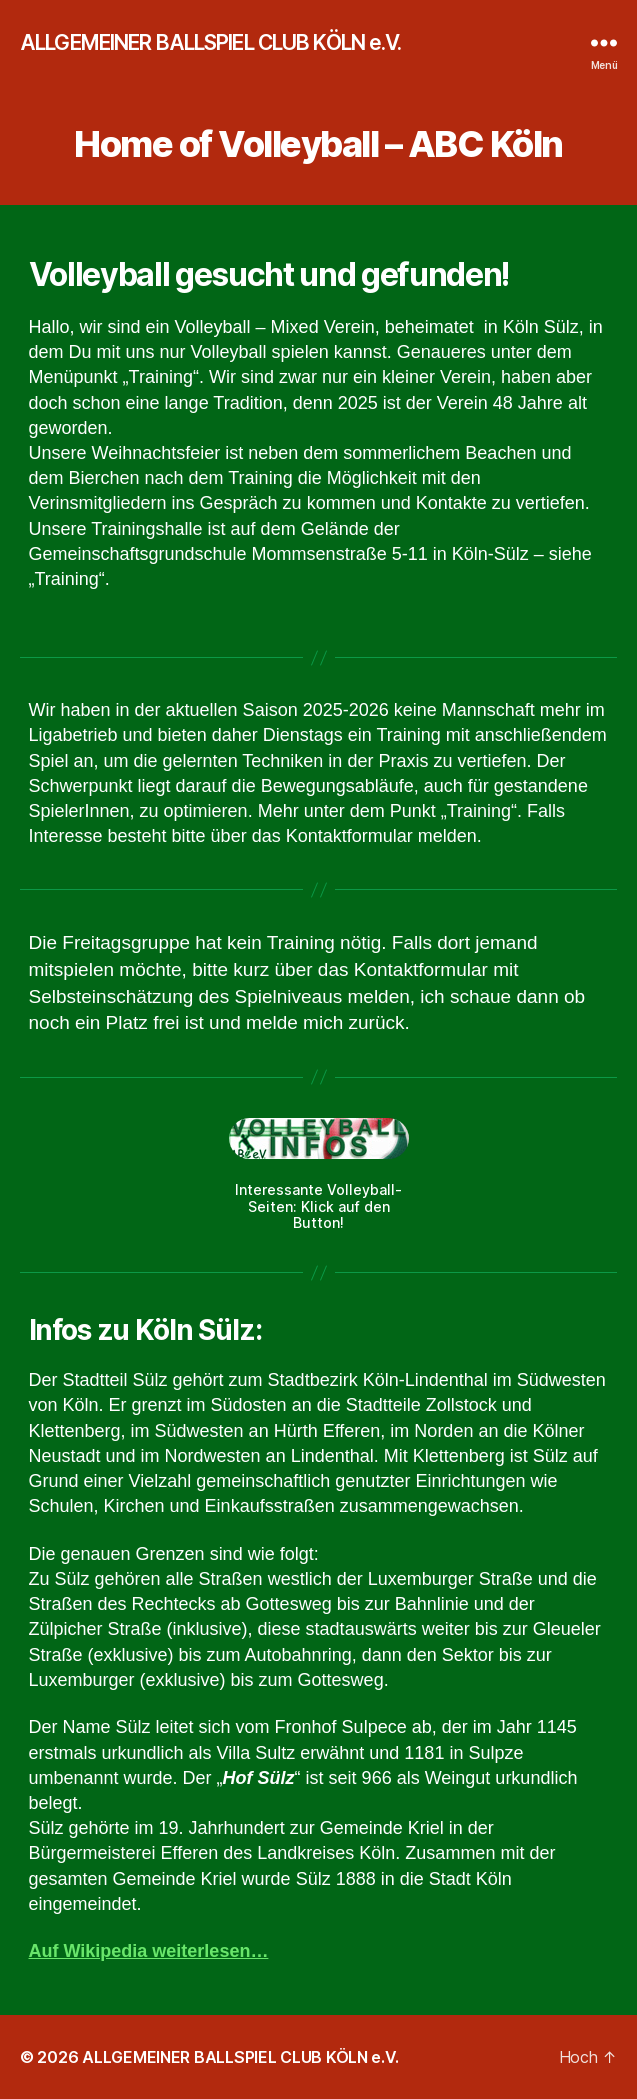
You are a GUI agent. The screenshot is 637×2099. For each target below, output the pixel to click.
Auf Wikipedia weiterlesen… (149, 1951)
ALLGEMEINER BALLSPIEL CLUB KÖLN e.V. (211, 42)
